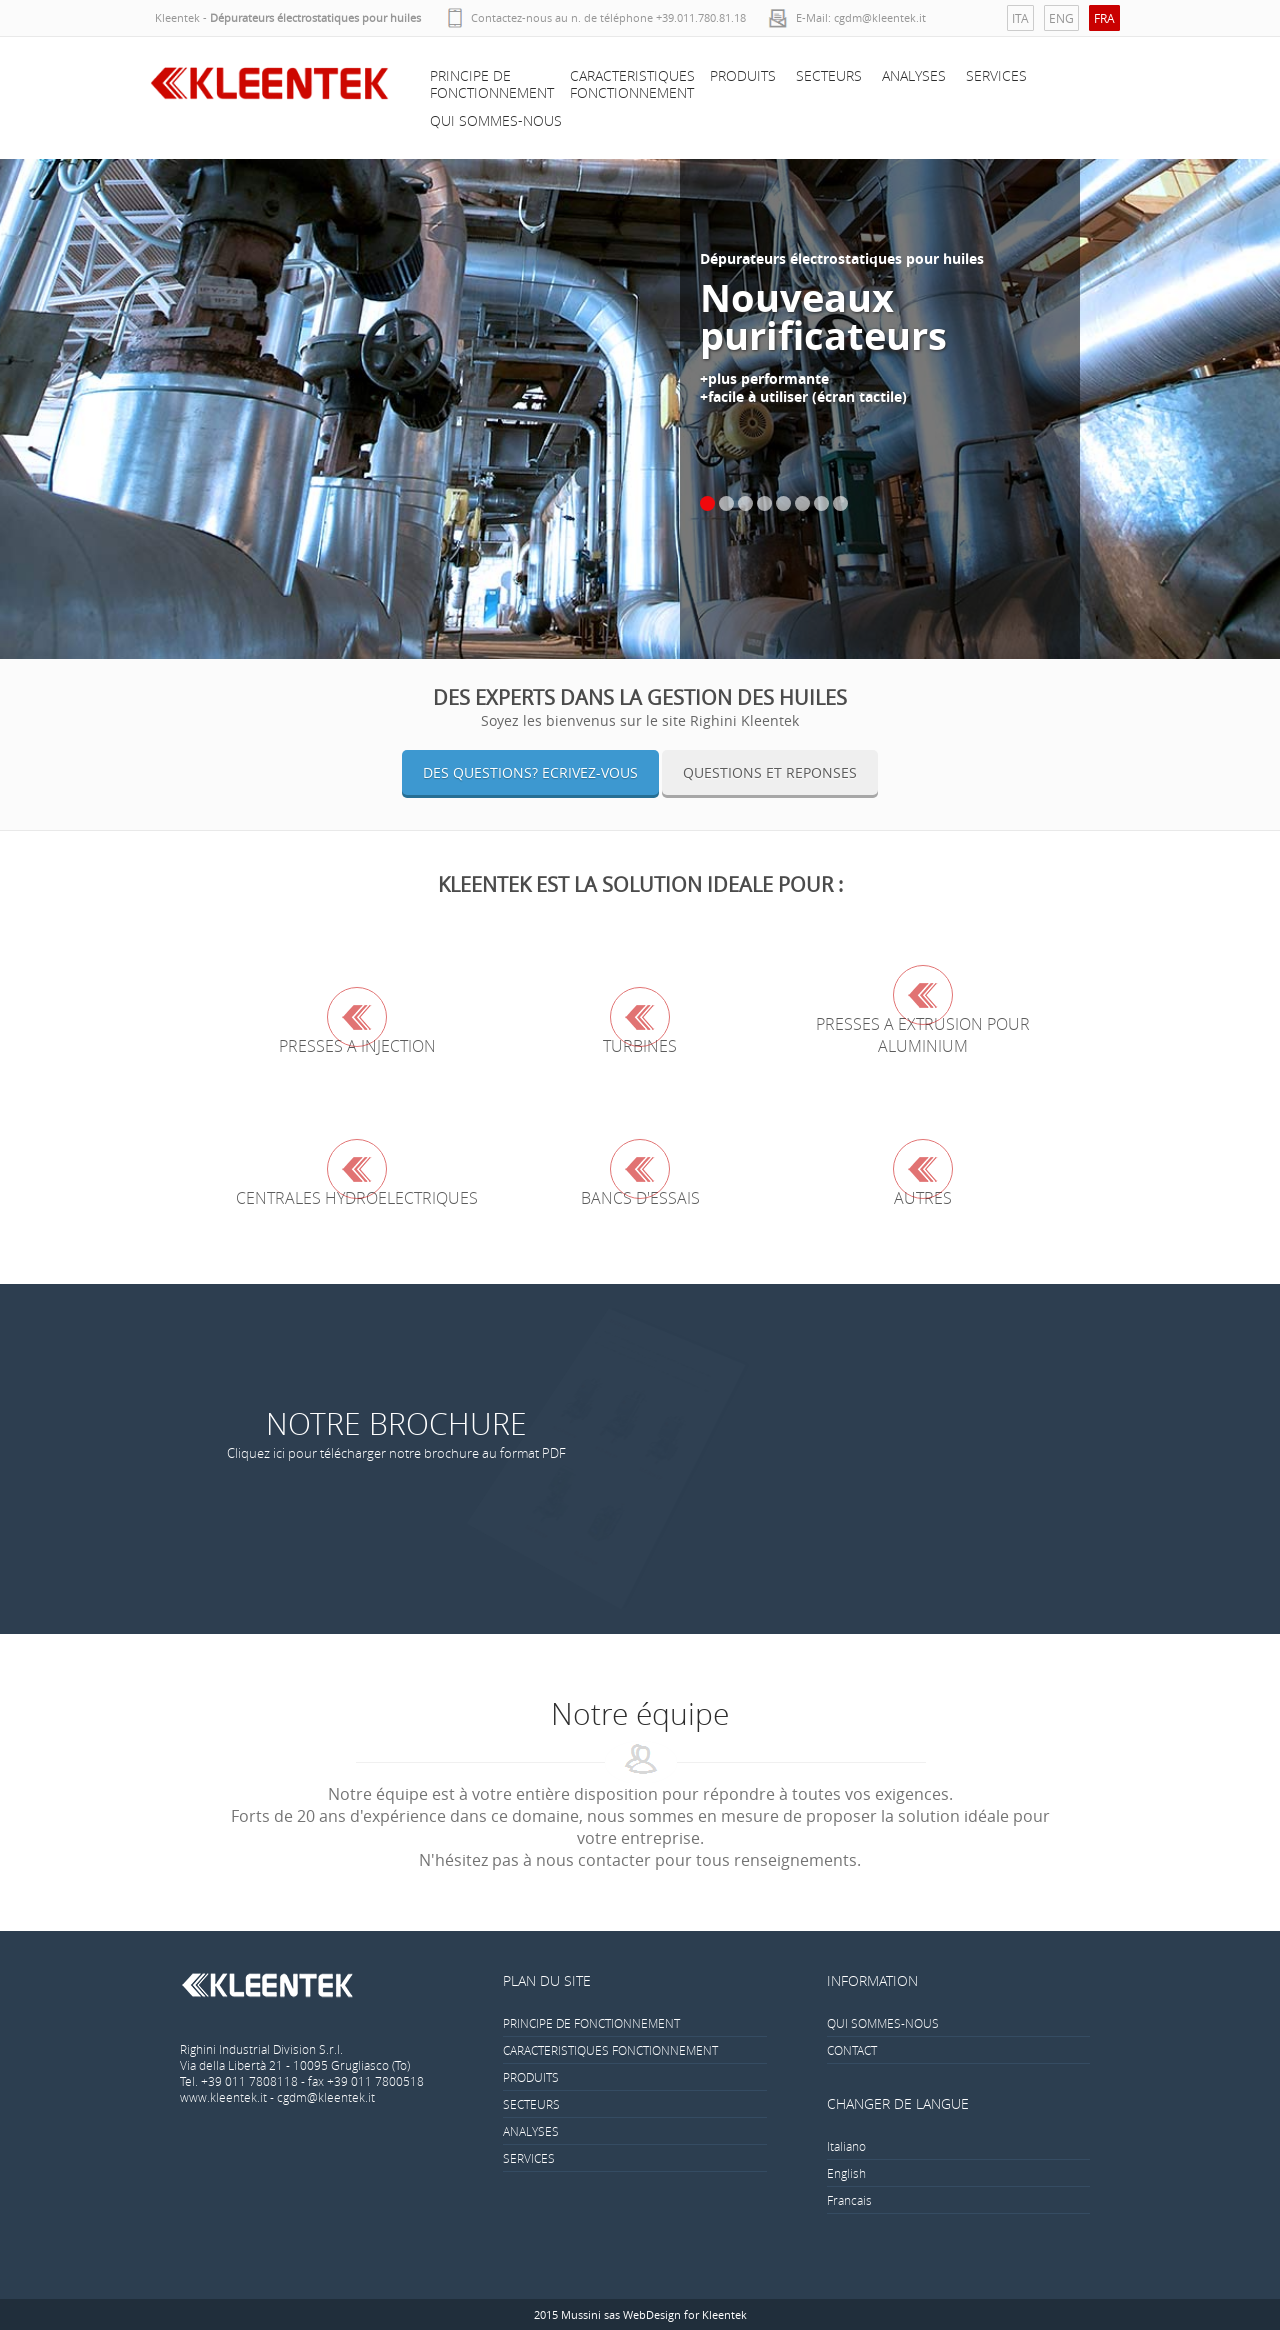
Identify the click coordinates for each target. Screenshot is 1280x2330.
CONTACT (852, 2050)
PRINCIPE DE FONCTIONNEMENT (492, 84)
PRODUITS (743, 75)
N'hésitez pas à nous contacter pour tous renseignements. (640, 1860)
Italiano (846, 2146)
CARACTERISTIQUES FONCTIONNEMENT (632, 84)
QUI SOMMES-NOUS (496, 120)
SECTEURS (829, 75)
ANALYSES (914, 75)
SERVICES (996, 75)
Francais (849, 2200)
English (846, 2173)
